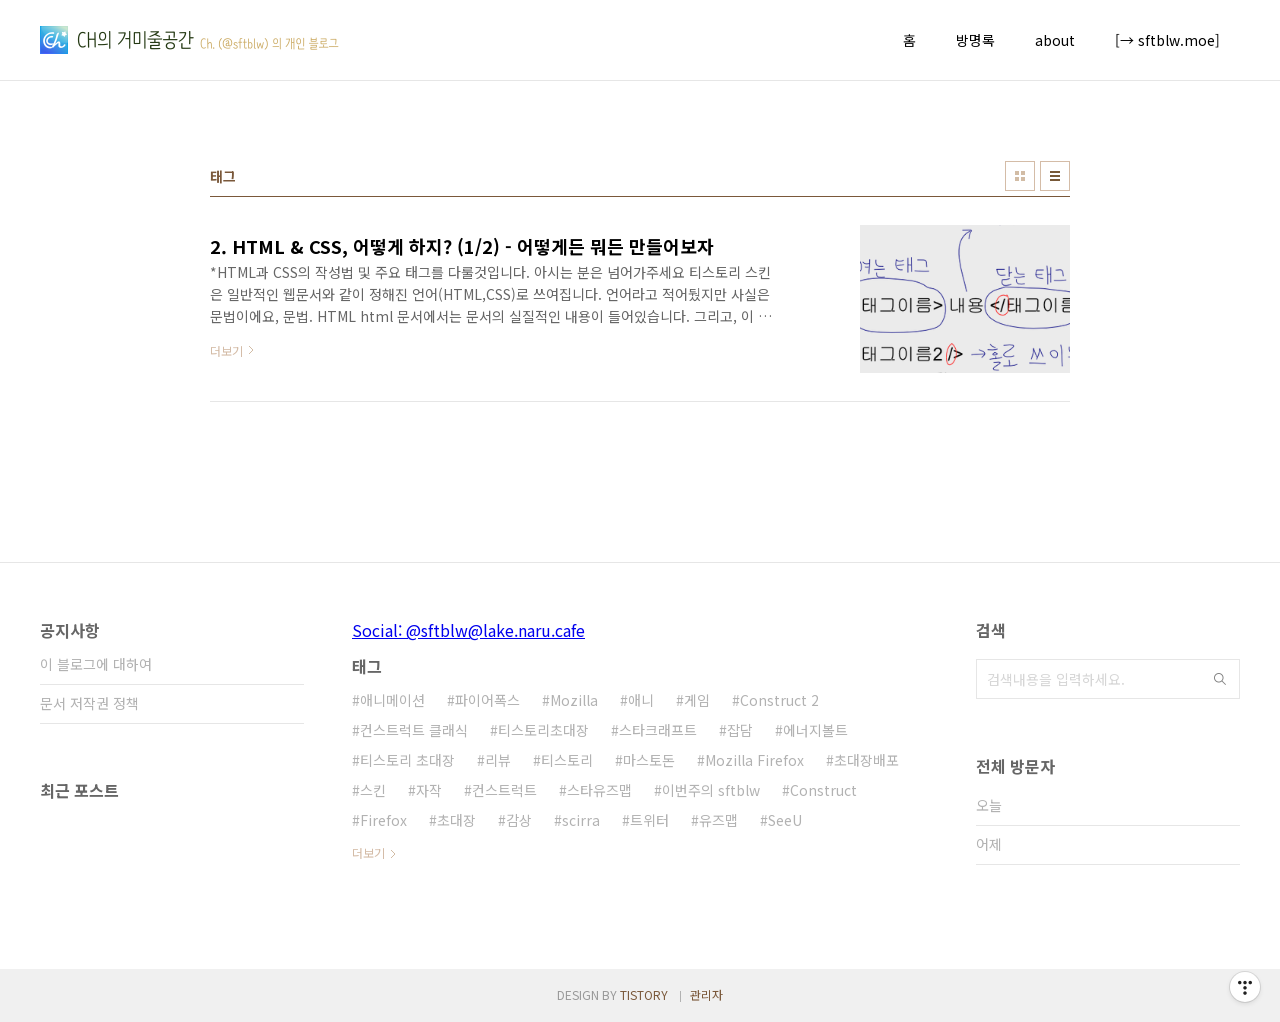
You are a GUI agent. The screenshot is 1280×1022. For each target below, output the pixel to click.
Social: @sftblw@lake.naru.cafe (468, 630)
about (1055, 40)
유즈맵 (718, 820)
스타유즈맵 (599, 790)
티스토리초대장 (543, 730)
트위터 (649, 820)
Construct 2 (779, 700)
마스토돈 (649, 760)
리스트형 (1055, 176)
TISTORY (644, 994)
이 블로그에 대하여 (96, 664)
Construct (823, 790)
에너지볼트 (815, 730)
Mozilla (574, 700)
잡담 (740, 730)
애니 (641, 700)
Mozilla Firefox (754, 760)
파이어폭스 (487, 700)
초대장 (456, 820)
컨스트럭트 (504, 790)
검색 (1220, 679)
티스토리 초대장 (407, 760)
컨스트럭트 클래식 (414, 730)
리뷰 (498, 760)
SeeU (785, 820)
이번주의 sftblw (711, 790)
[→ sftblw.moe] (1167, 40)
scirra (581, 820)
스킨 (373, 790)
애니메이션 (392, 700)
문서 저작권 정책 (89, 703)
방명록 (975, 40)
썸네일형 (1020, 176)
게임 (697, 700)
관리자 (706, 994)
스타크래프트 (658, 730)
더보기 (368, 852)
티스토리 (567, 760)
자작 (429, 790)
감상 (519, 820)
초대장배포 (866, 760)
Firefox (383, 820)
